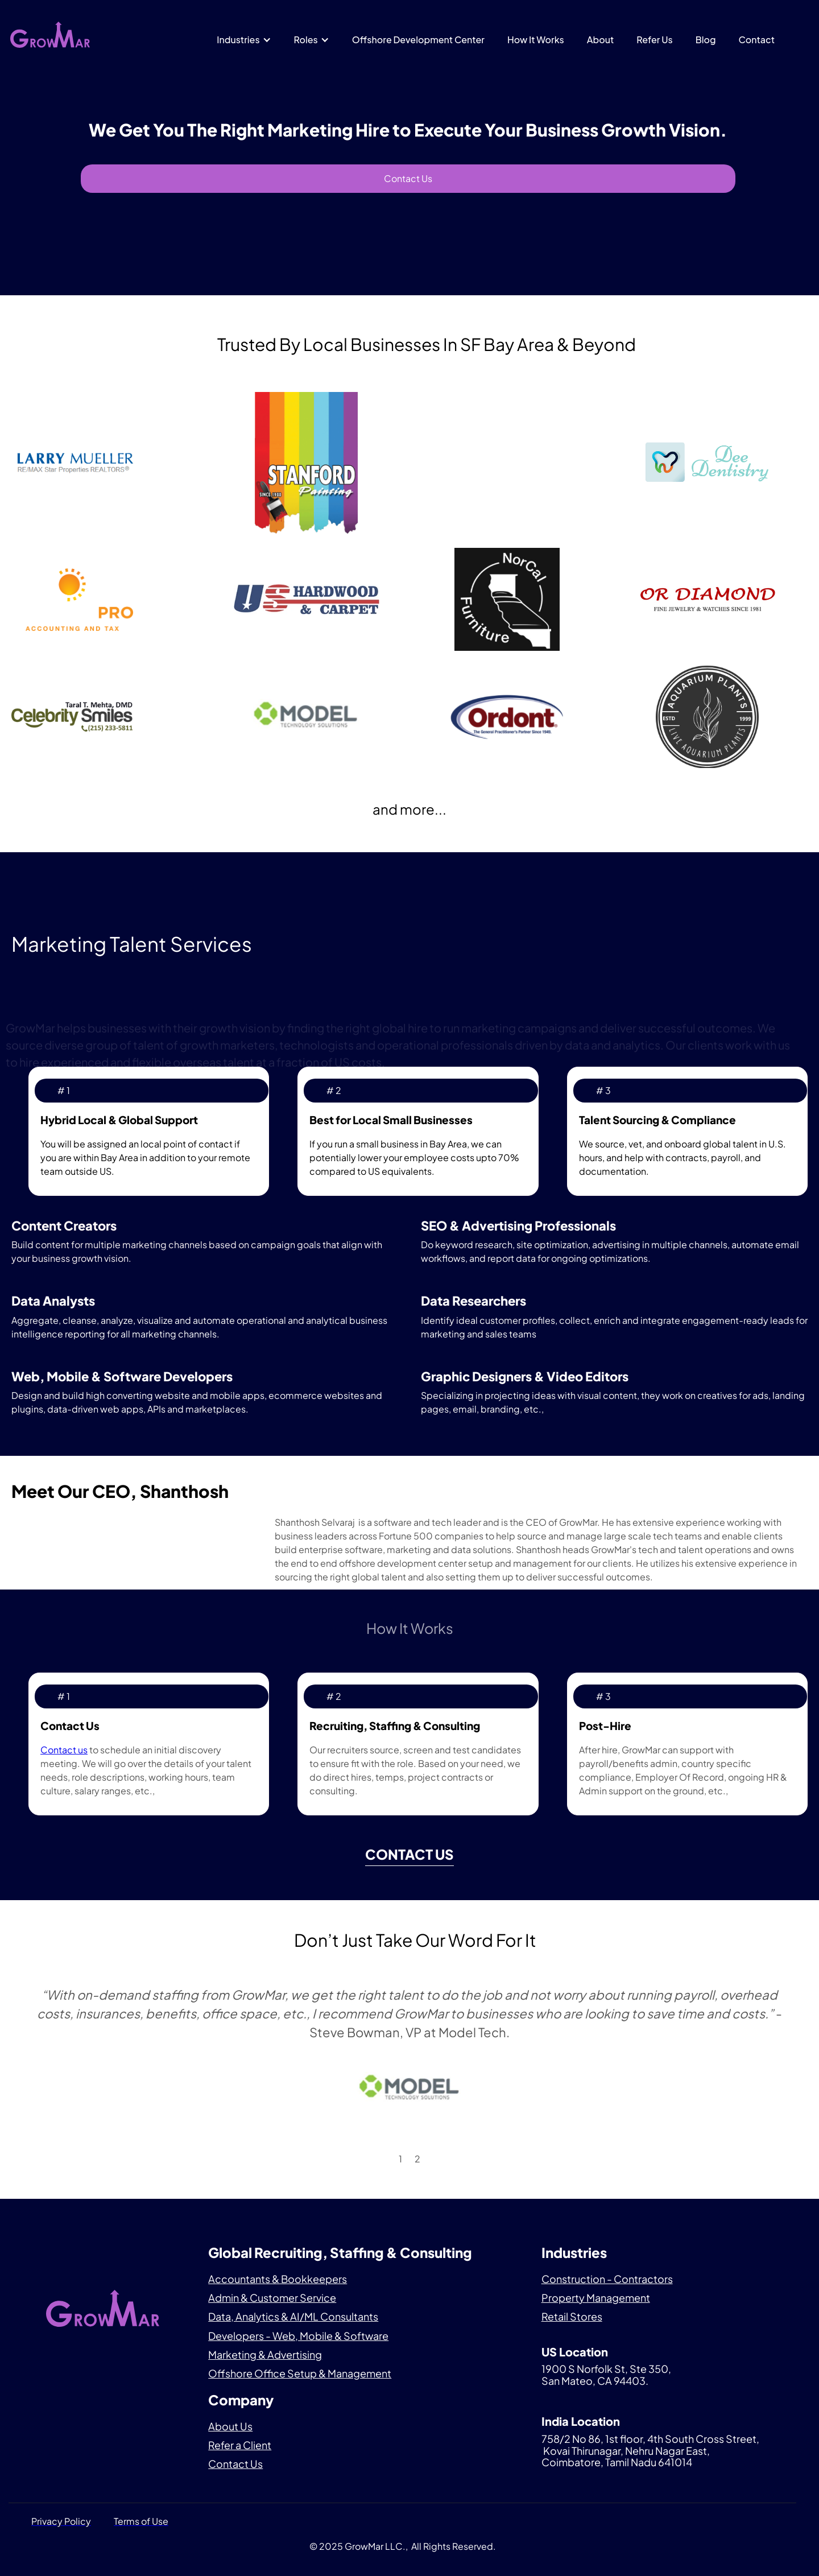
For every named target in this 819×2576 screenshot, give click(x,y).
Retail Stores (571, 2316)
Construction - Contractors (607, 2278)
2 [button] (417, 2159)
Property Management (595, 2297)
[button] (243, 40)
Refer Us (654, 40)
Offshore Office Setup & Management (299, 2373)
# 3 (603, 1090)
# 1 (63, 1090)
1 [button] (400, 2159)
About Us (230, 2426)
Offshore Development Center (418, 40)
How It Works (535, 40)
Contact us (64, 1750)
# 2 (333, 1090)
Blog (706, 40)
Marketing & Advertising (265, 2354)
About (600, 40)
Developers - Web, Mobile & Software (298, 2335)
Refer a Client (239, 2444)
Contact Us (408, 178)
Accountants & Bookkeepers (277, 2278)
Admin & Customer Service (272, 2297)
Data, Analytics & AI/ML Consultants (293, 2316)
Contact (757, 40)
